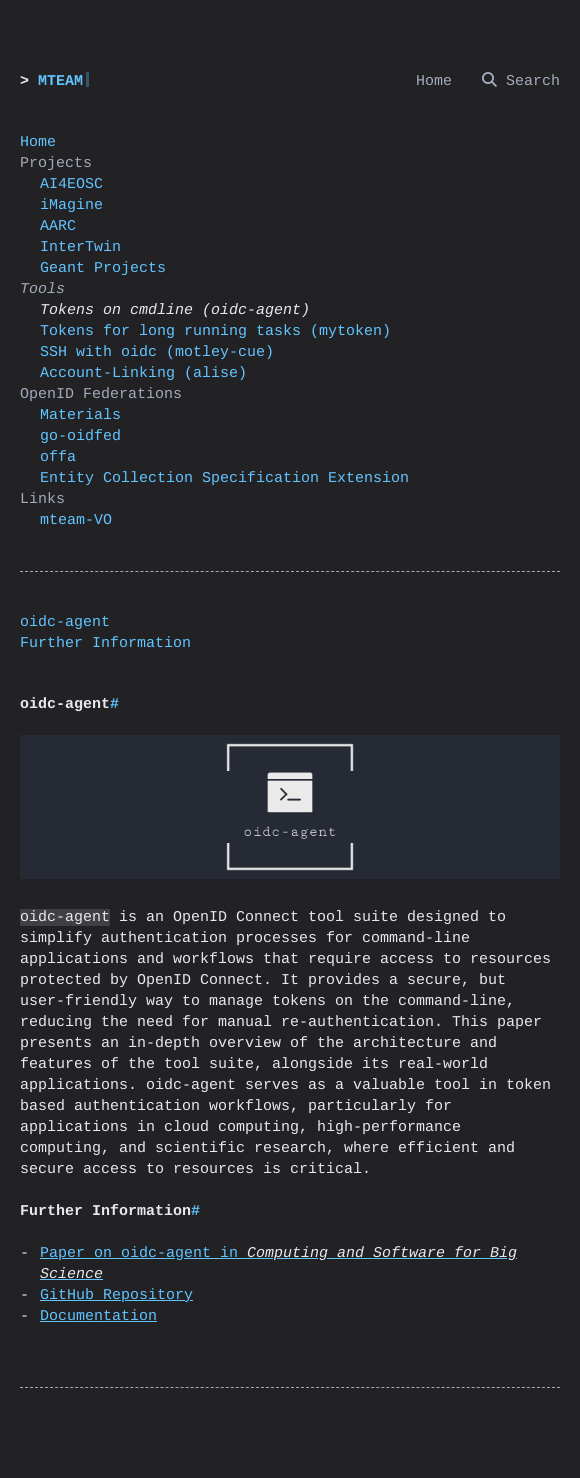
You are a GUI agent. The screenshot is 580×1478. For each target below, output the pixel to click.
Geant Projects (103, 268)
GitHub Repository (116, 1295)
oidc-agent (65, 622)
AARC (58, 226)
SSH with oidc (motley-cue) (157, 352)
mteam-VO (76, 520)
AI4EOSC (71, 184)
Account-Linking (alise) (143, 373)
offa (58, 457)
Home (38, 142)
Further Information (105, 643)
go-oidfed (80, 436)
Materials (80, 415)
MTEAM (60, 81)
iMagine (71, 205)
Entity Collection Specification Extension (224, 478)
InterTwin (80, 247)
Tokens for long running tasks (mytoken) (215, 331)
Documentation (98, 1316)
